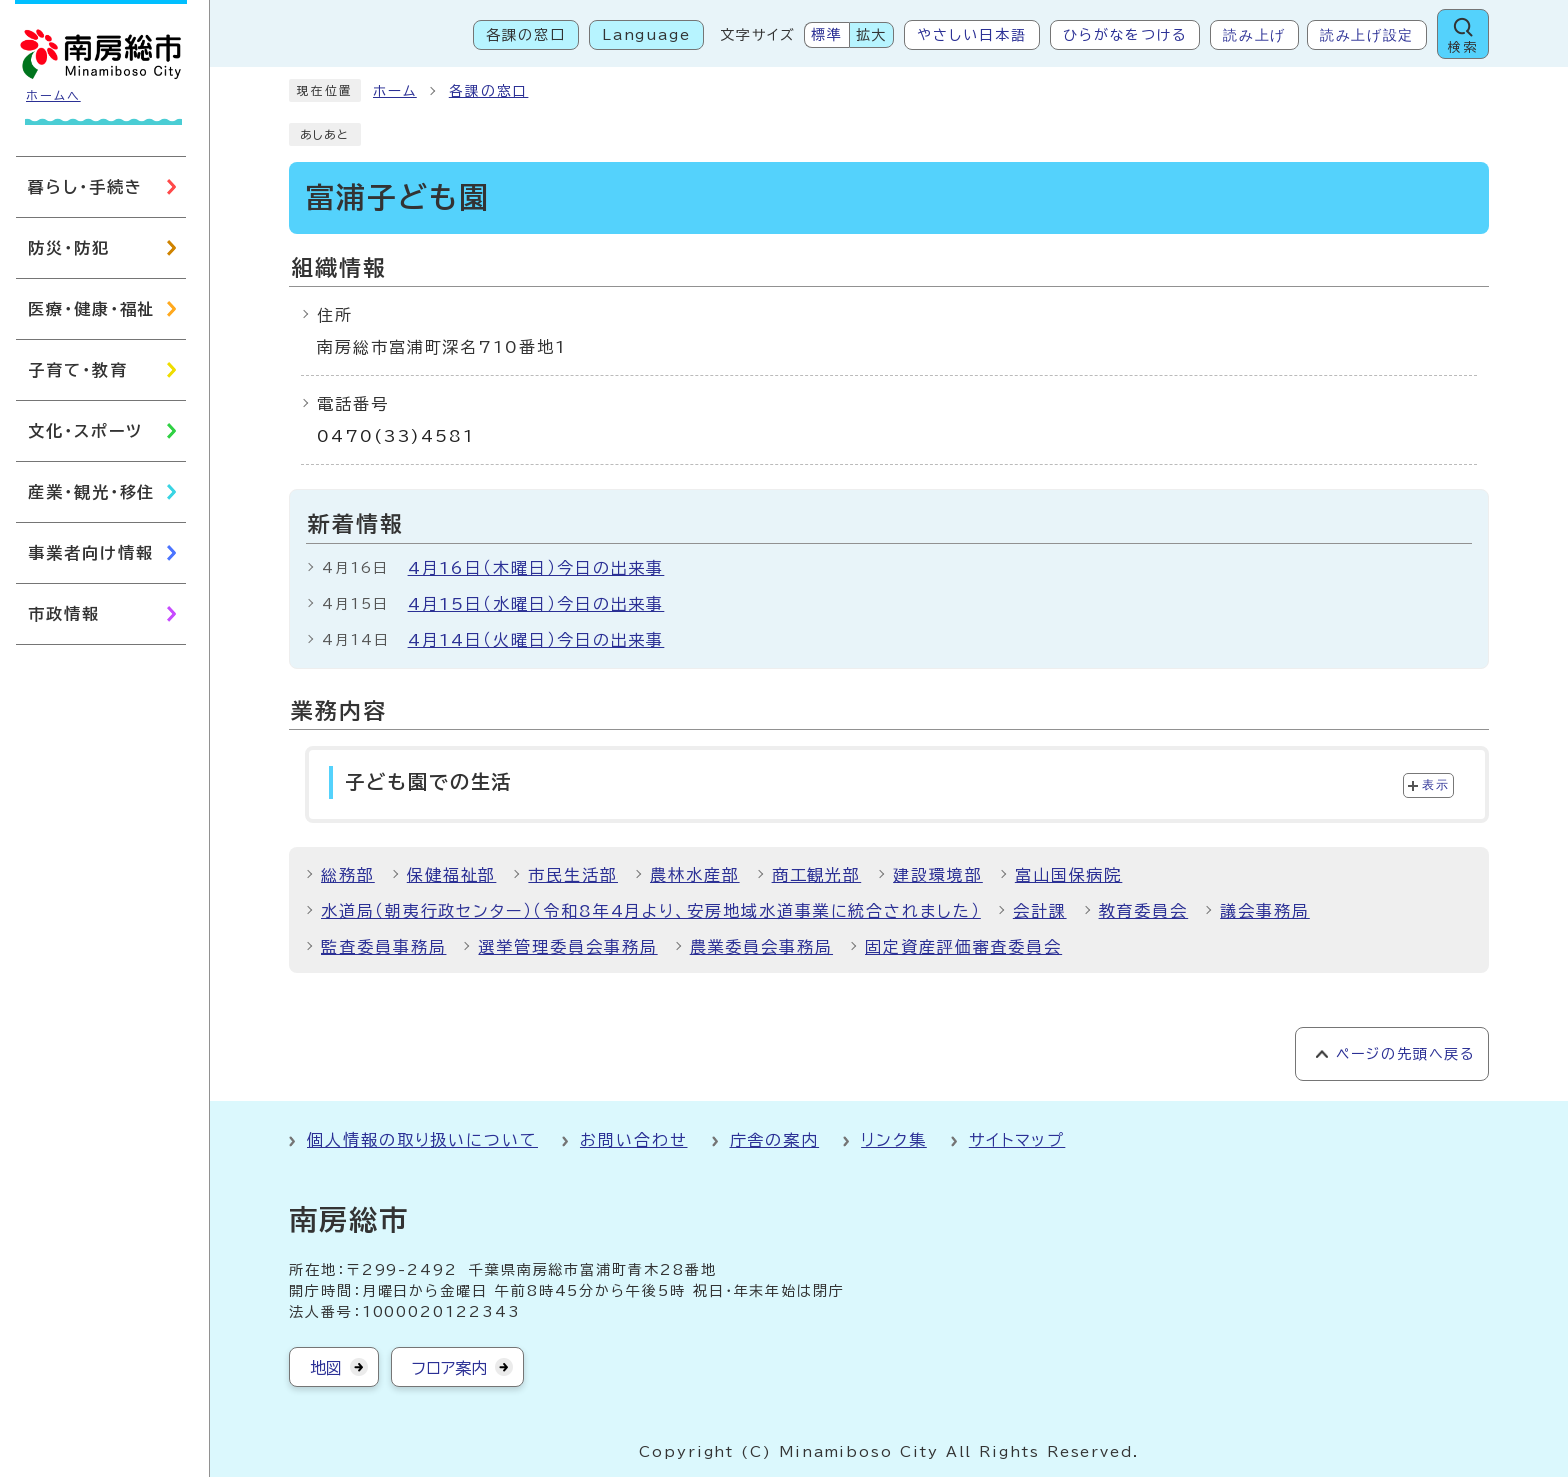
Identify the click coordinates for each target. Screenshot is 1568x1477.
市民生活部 (573, 875)
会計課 (1040, 911)
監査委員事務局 (383, 947)
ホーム (395, 91)
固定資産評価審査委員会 (963, 947)
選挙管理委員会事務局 (567, 947)
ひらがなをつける (1125, 35)
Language (646, 35)
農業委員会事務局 (761, 947)
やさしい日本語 (971, 35)
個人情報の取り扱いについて (422, 1140)
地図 (326, 1368)
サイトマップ (1017, 1140)
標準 (827, 35)
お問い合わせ (634, 1140)
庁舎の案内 (775, 1140)
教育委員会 (1144, 911)
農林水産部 (695, 875)
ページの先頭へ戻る (1405, 1054)
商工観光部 (817, 875)
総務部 (348, 875)
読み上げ (1254, 35)
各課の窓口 (526, 35)
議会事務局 (1265, 911)
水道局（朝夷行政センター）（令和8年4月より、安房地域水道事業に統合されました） (651, 911)
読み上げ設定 (1367, 35)
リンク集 (894, 1140)
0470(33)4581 (396, 436)
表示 (1435, 785)
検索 (1463, 47)
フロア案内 (449, 1368)
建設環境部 (938, 875)
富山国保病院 (1069, 875)
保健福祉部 (452, 875)
